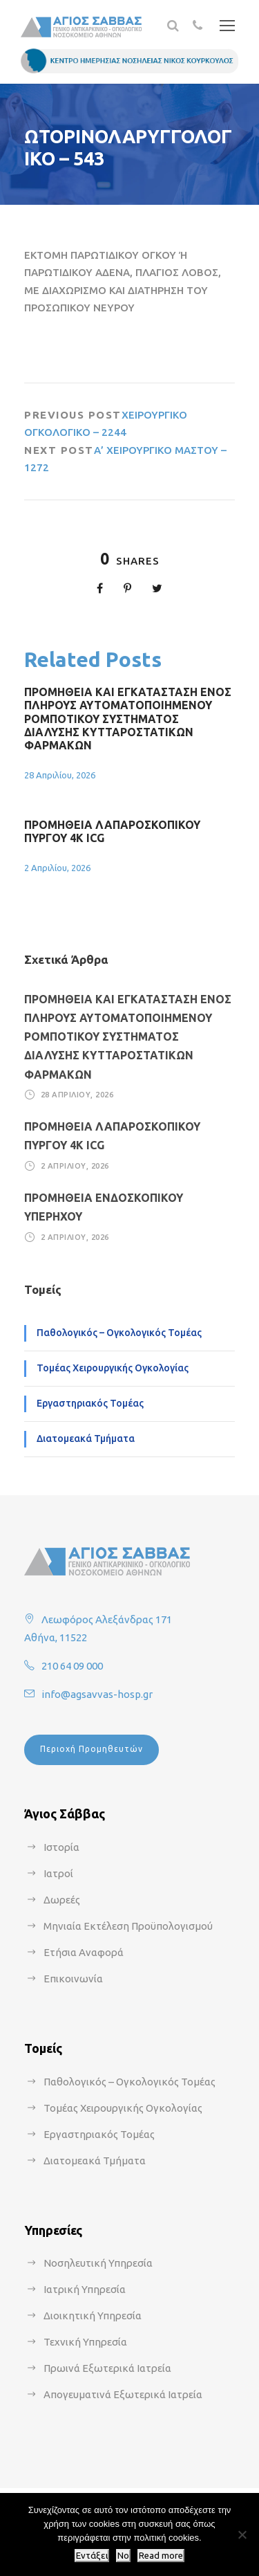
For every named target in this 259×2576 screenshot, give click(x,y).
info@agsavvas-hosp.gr (97, 1694)
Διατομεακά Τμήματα (86, 1438)
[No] (242, 2534)
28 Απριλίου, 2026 (59, 775)
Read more (161, 2555)
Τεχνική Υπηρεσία (85, 2342)
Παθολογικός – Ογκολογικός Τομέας (119, 1332)
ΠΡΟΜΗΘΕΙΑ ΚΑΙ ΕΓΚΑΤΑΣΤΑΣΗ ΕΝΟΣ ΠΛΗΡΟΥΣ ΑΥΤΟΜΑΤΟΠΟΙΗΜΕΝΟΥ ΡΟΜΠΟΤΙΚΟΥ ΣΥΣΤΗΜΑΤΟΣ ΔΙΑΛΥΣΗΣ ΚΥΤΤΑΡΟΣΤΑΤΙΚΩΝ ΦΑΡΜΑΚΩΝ (127, 718)
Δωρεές (62, 1900)
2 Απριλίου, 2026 (57, 868)
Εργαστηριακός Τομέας (90, 1403)
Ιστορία (61, 1847)
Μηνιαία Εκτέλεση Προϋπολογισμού (128, 1926)
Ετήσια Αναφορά (84, 1952)
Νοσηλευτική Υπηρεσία (98, 2263)
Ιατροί (58, 1873)
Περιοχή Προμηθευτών (91, 1748)
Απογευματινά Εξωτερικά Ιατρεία (123, 2394)
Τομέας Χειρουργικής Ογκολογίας (113, 1367)
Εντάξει (92, 2555)
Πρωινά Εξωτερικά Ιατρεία (107, 2368)
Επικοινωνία (73, 1978)
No (123, 2555)
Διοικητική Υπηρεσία (93, 2315)
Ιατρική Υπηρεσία (85, 2289)
